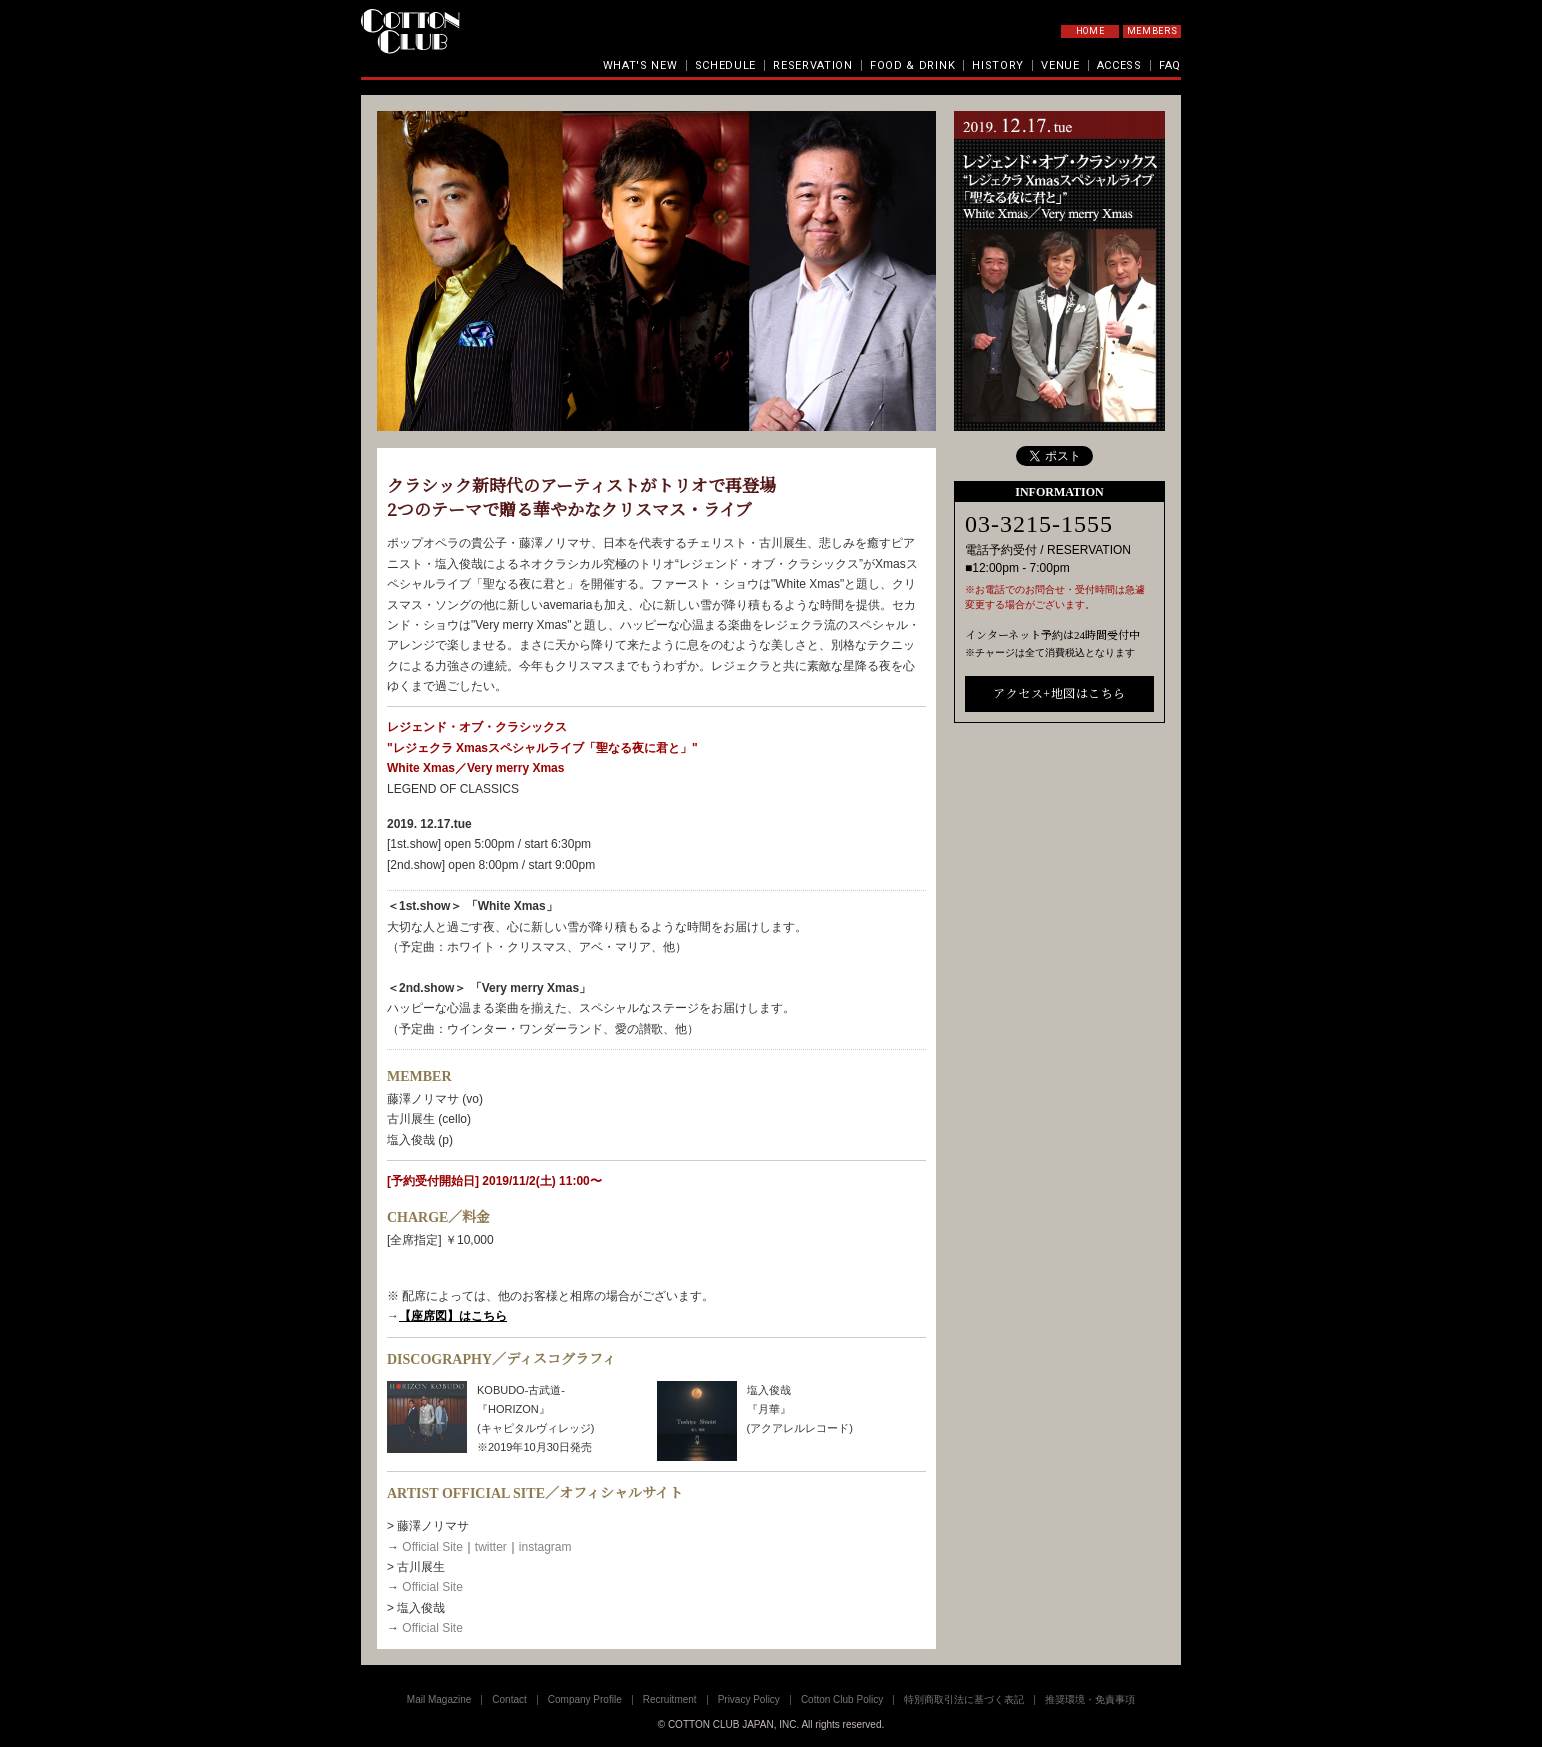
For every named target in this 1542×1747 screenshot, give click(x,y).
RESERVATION (813, 65)
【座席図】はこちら (453, 1316)
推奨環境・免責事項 (1090, 1699)
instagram (545, 1547)
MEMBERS (1152, 31)
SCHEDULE (726, 65)
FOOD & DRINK (912, 65)
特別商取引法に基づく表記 (964, 1699)
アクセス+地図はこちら (1059, 694)
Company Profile (585, 1699)
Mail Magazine (439, 1699)
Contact (509, 1699)
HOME (1090, 31)
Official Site (432, 1547)
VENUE (1060, 65)
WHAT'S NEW (640, 65)
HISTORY (998, 65)
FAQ (1170, 65)
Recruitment (670, 1699)
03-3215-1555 (1039, 524)
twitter (491, 1547)
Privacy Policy (749, 1699)
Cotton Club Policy (842, 1699)
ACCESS (1119, 65)
